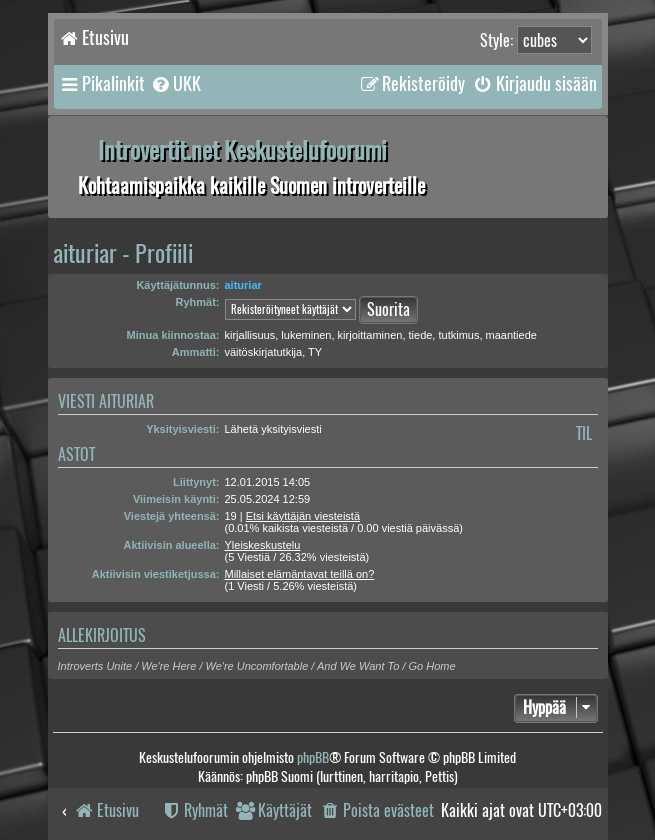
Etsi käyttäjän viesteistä (303, 516)
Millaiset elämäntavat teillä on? (300, 574)
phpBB (313, 757)
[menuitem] (175, 84)
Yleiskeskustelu (263, 545)
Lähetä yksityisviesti (273, 429)
